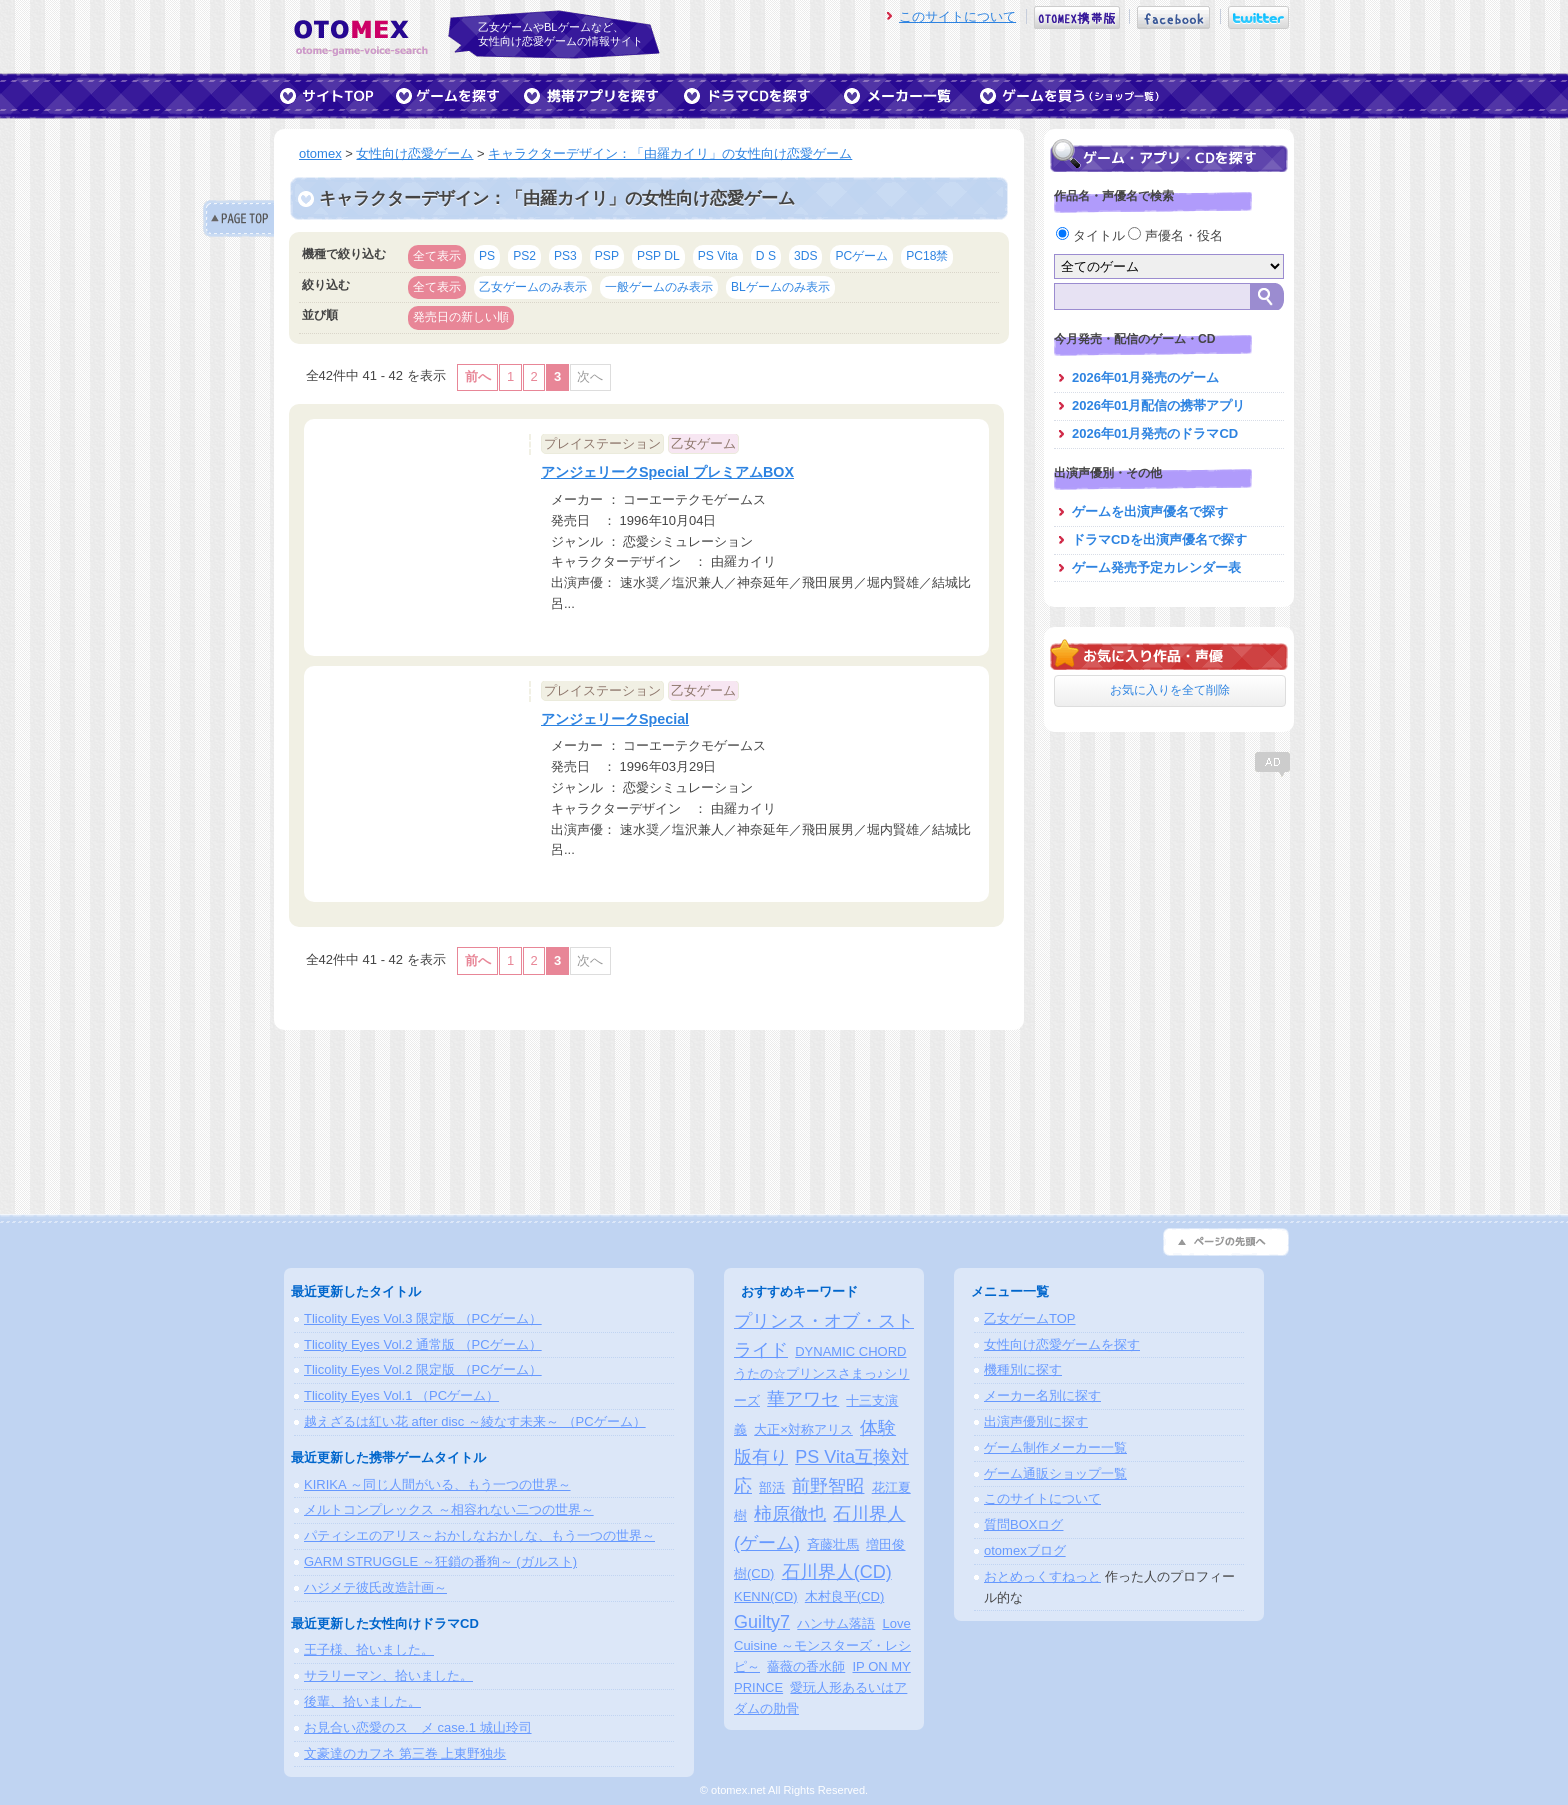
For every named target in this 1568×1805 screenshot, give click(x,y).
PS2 (524, 256)
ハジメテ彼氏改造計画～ (375, 1587)
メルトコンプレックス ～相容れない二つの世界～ (449, 1509)
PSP (607, 256)
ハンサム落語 (836, 1623)
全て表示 (437, 256)
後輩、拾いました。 (362, 1701)
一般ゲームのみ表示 (659, 287)
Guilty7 (762, 1622)
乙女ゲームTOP (1030, 1318)
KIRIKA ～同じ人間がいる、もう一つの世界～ (437, 1484)
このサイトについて (957, 16)
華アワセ (803, 1399)
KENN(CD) (766, 1596)
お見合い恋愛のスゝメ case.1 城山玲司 (418, 1727)
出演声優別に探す (1036, 1421)
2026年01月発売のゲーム (1145, 377)
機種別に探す (1023, 1369)
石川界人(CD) (837, 1572)
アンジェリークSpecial (615, 719)
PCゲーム (861, 256)
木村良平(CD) (844, 1596)
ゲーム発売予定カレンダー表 (1156, 567)
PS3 (565, 256)
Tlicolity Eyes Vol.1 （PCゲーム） (401, 1395)
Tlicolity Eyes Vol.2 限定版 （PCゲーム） (423, 1369)
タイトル (1092, 235)
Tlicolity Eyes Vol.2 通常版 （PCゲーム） (423, 1344)
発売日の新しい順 (461, 317)
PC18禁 (927, 256)
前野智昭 (828, 1486)
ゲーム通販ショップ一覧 (1055, 1473)
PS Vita (718, 256)
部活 (772, 1487)
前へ (478, 376)
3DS (806, 256)
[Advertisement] (1169, 905)
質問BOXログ (1023, 1524)
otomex (320, 153)
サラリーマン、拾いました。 (388, 1675)
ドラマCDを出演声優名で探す (1159, 539)
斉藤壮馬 (833, 1544)
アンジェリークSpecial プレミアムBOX (667, 472)
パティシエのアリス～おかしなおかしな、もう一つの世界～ (479, 1535)
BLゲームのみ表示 (780, 287)
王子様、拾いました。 (369, 1649)
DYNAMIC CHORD (850, 1351)
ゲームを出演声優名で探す (1150, 511)
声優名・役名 (1175, 235)
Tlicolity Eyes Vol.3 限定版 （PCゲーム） (423, 1318)
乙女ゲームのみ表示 (533, 287)
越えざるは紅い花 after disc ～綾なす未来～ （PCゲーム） (475, 1421)
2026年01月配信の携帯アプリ (1158, 405)
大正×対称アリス (803, 1429)
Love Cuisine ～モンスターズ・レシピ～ (822, 1645)
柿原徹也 (790, 1514)
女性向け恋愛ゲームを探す (1062, 1344)
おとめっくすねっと (1042, 1576)
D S (766, 256)
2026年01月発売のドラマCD (1155, 433)
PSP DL (658, 256)
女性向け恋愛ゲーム (414, 153)
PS (487, 256)
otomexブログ (1025, 1550)
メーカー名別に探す (1042, 1395)
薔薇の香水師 (806, 1666)
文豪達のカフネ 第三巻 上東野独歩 (405, 1753)
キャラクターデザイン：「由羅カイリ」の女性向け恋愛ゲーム (670, 153)
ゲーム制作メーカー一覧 (1055, 1447)
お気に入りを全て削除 (1170, 690)
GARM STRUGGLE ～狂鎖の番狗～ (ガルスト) (440, 1561)
